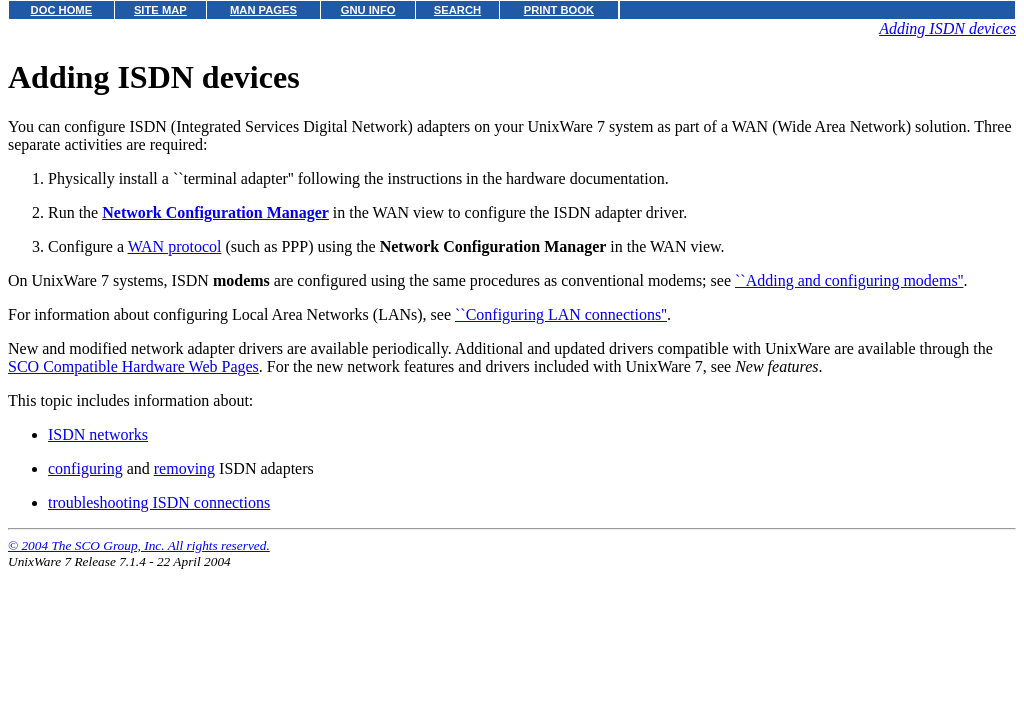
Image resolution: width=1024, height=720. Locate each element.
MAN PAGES (263, 10)
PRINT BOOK (559, 10)
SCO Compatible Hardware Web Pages (133, 366)
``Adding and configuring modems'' (849, 280)
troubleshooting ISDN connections (159, 502)
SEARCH (457, 10)
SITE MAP (160, 10)
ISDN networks (98, 434)
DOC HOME (62, 10)
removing (184, 468)
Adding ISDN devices (947, 28)
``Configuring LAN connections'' (561, 314)
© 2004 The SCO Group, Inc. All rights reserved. (139, 545)
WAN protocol (175, 246)
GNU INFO (368, 10)
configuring (85, 468)
